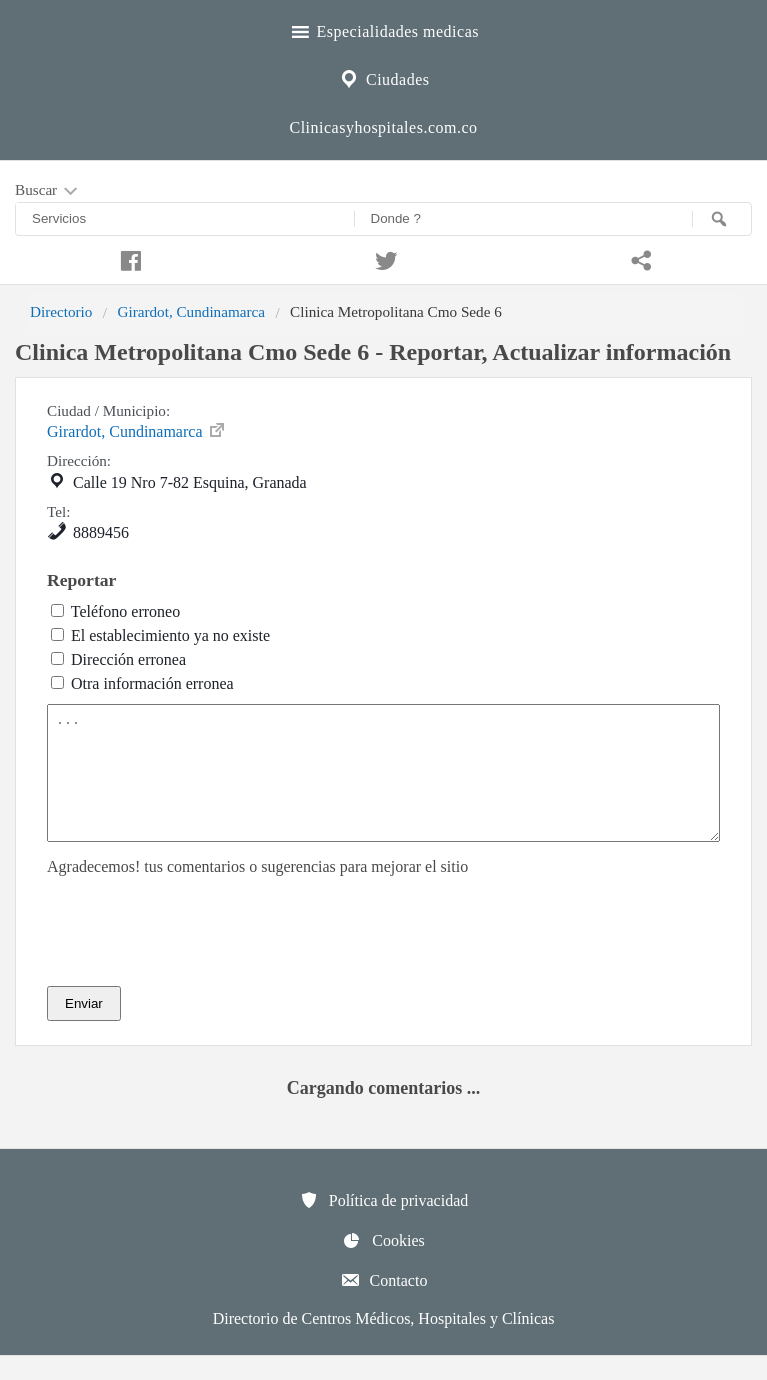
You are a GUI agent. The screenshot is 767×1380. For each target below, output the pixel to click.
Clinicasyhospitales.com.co (383, 127)
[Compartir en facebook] (128, 258)
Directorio (61, 311)
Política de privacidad (384, 1224)
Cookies (383, 1264)
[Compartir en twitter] (384, 258)
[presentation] (199, 955)
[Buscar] (722, 219)
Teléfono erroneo (126, 611)
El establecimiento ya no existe (170, 635)
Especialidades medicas (383, 29)
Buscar (48, 191)
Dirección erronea (128, 659)
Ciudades (383, 77)
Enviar (84, 1027)
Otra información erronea (152, 683)
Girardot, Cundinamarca (191, 311)
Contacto (384, 1304)
